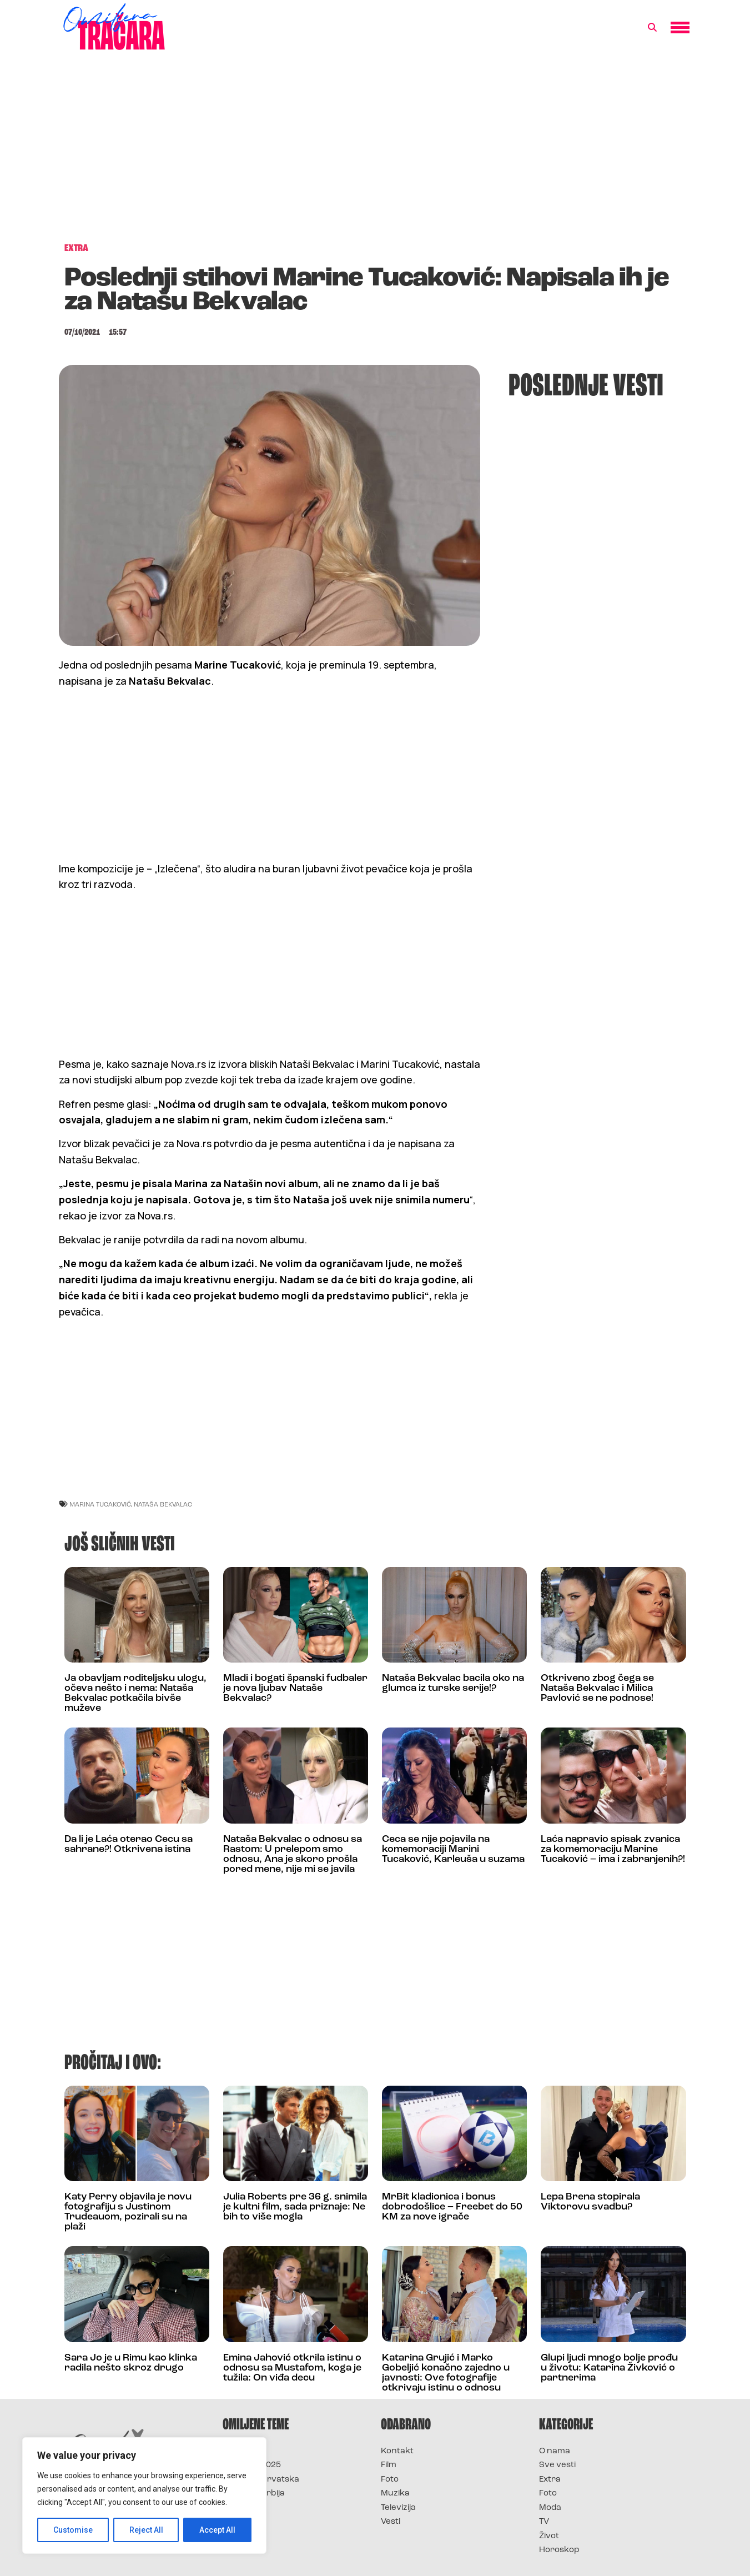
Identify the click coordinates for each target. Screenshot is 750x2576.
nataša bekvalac (163, 1504)
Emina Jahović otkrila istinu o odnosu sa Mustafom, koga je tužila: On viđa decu (292, 2368)
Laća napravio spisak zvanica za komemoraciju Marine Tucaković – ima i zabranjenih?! (613, 1849)
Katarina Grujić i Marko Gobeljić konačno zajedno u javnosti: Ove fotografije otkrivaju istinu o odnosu (446, 2373)
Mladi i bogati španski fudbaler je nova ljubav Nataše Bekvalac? (295, 1688)
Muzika (395, 2493)
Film (388, 2465)
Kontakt (397, 2451)
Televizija (398, 2508)
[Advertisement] (375, 152)
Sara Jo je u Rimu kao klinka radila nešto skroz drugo (130, 2363)
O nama (554, 2451)
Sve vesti (557, 2465)
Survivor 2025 (252, 2465)
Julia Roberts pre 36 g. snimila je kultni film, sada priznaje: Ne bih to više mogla (295, 2207)
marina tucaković (100, 1504)
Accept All (217, 2529)
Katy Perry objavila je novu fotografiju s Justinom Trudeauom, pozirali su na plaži (128, 2212)
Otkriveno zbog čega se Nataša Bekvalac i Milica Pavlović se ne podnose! (597, 1688)
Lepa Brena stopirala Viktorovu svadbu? (590, 2202)
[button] (652, 28)
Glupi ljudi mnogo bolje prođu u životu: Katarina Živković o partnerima (609, 2368)
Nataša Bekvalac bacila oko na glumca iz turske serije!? (453, 1683)
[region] (144, 2495)
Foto (390, 2479)
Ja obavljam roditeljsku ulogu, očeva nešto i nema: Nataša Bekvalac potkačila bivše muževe (135, 1693)
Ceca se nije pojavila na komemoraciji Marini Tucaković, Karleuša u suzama (453, 1849)
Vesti (390, 2522)
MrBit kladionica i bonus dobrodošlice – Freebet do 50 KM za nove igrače (452, 2207)
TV (544, 2522)
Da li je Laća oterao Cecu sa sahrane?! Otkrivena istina (128, 1844)
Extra (550, 2479)
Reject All (146, 2529)
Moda (550, 2508)
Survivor (241, 2451)
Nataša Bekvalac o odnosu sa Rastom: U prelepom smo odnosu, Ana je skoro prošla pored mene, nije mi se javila (292, 1854)
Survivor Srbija (254, 2493)
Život (549, 2536)
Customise (73, 2529)
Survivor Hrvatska (261, 2479)
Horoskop (559, 2550)
